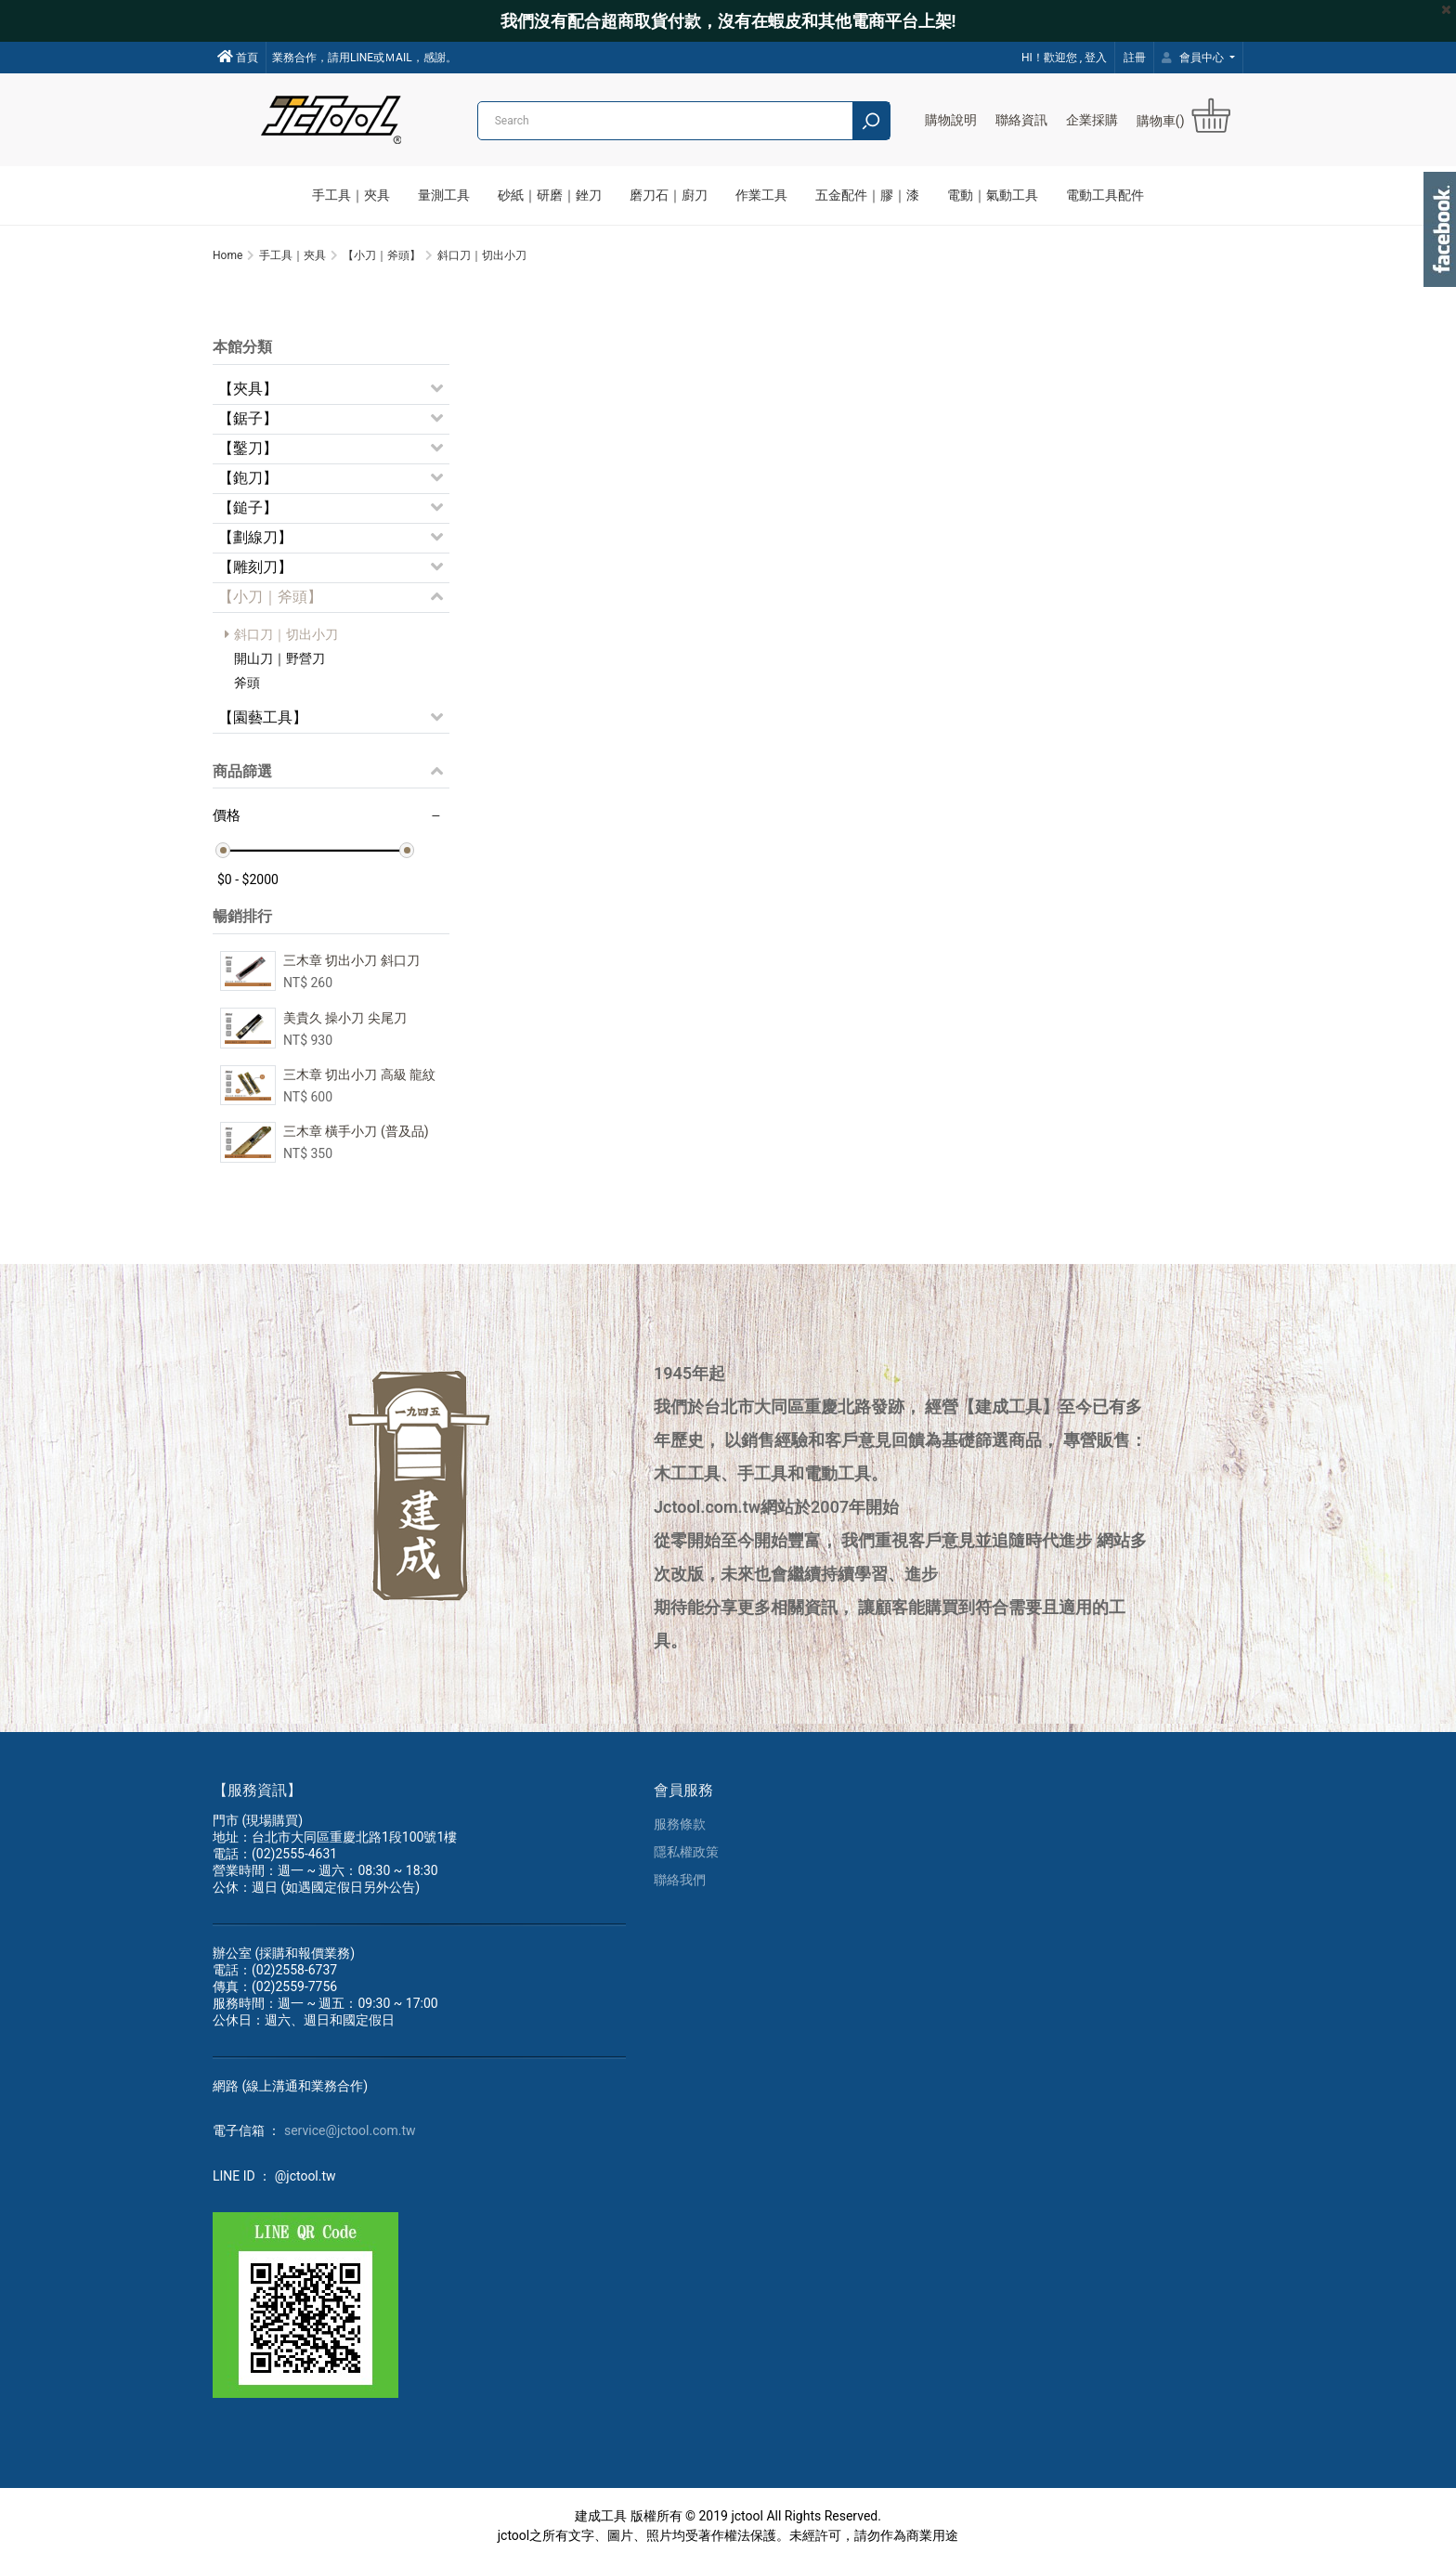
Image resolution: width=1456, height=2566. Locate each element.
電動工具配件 (1105, 195)
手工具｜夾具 (351, 195)
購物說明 (951, 119)
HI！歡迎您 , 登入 (1064, 57)
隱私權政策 (686, 1853)
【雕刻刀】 (255, 568)
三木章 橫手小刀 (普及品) (356, 1133)
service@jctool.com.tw (350, 2132)
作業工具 (761, 195)
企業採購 (1092, 119)
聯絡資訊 (1021, 119)
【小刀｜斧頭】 (270, 597)
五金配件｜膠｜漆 (867, 195)
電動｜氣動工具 (992, 195)
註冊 (1135, 57)
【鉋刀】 (248, 479)
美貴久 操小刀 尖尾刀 (345, 1018)
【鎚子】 (248, 508)
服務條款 (680, 1825)
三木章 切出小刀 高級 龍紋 (359, 1075)
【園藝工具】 (262, 718)
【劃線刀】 (255, 538)
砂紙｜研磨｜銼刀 (550, 195)
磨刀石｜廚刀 (669, 195)
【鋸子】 (248, 419)
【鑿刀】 (248, 449)
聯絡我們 (680, 1881)
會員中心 (1194, 57)
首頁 (237, 56)
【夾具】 (248, 389)
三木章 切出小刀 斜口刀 (351, 962)
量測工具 (444, 195)
